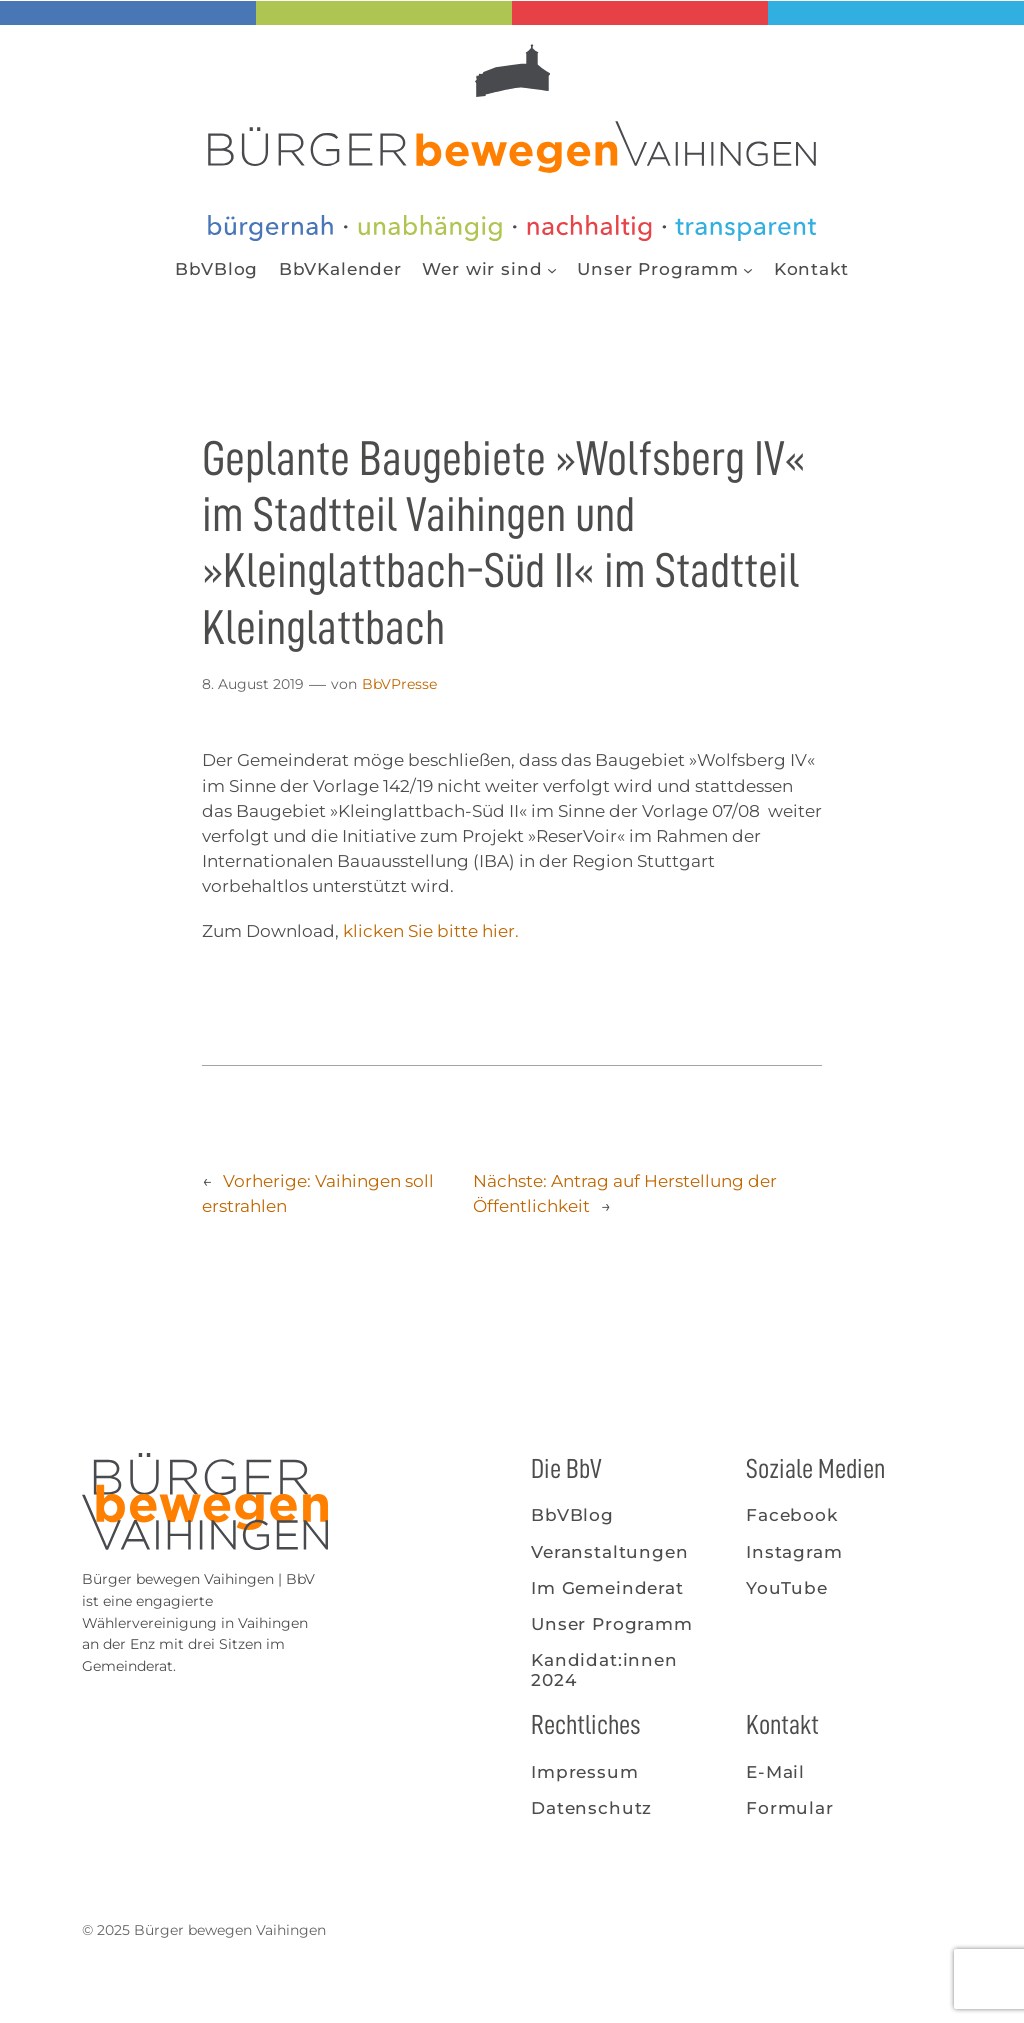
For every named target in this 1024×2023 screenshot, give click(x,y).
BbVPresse (399, 684)
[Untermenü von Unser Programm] (748, 269)
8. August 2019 (253, 684)
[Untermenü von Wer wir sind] (552, 269)
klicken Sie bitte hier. (431, 931)
